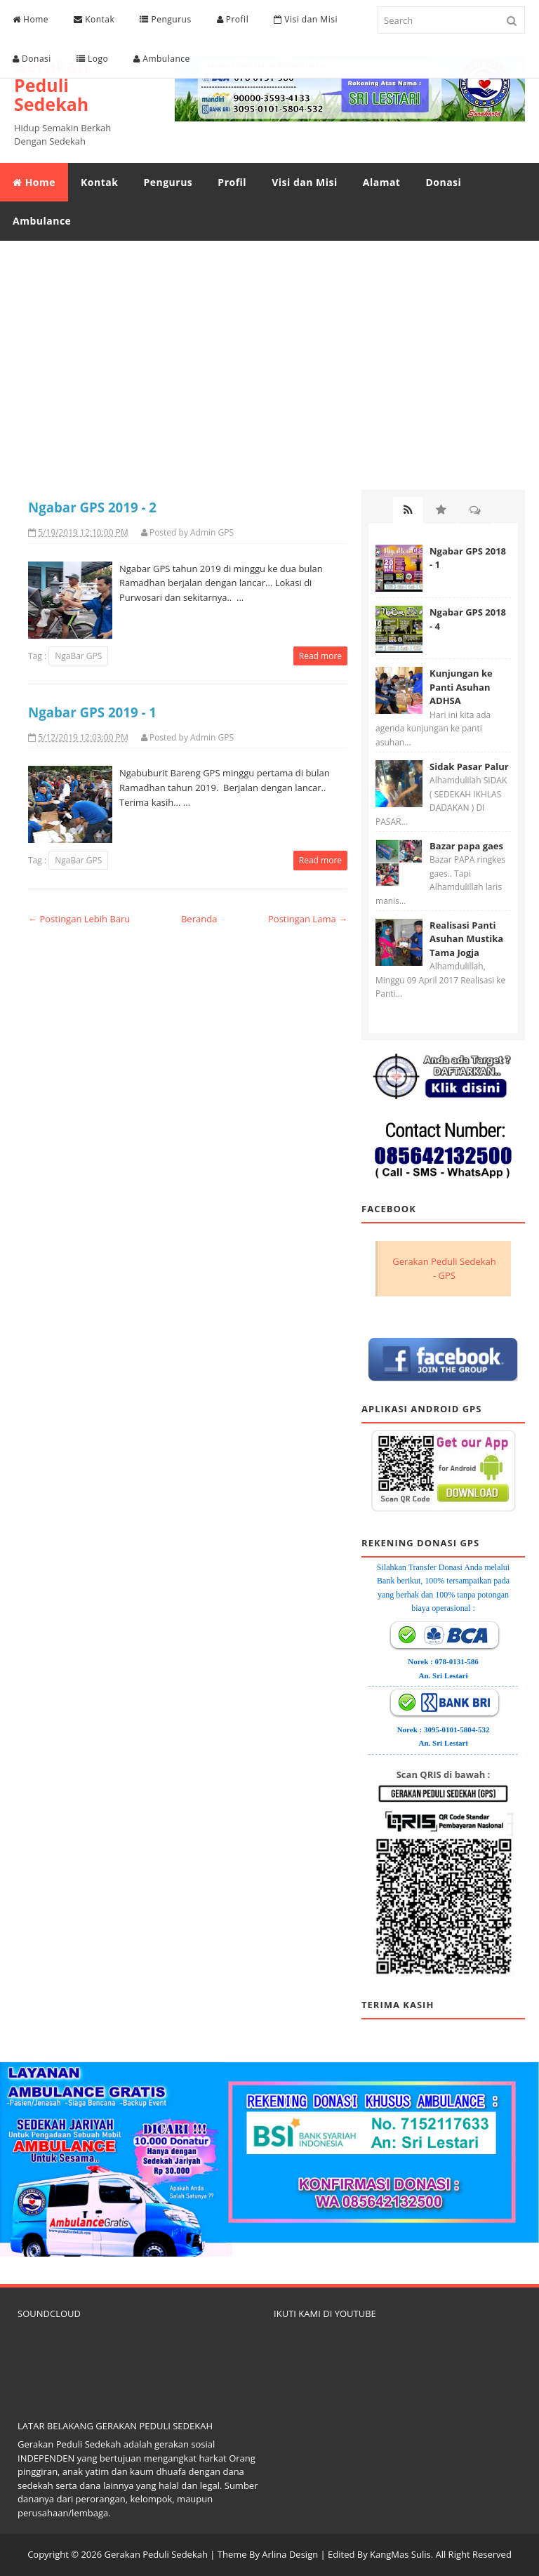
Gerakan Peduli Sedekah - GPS (443, 1268)
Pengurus (165, 19)
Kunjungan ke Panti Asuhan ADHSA (461, 687)
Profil (233, 19)
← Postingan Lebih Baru (79, 918)
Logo (92, 59)
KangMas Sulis (400, 2554)
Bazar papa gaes (466, 845)
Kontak (94, 19)
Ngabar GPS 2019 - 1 (92, 712)
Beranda (199, 918)
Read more (320, 656)
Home (30, 19)
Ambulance (161, 59)
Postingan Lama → (307, 918)
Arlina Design (290, 2554)
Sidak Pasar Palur (469, 766)
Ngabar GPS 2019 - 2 (92, 507)
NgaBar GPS (78, 656)
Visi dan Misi (306, 19)
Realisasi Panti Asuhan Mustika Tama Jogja (466, 939)
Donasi (32, 59)
